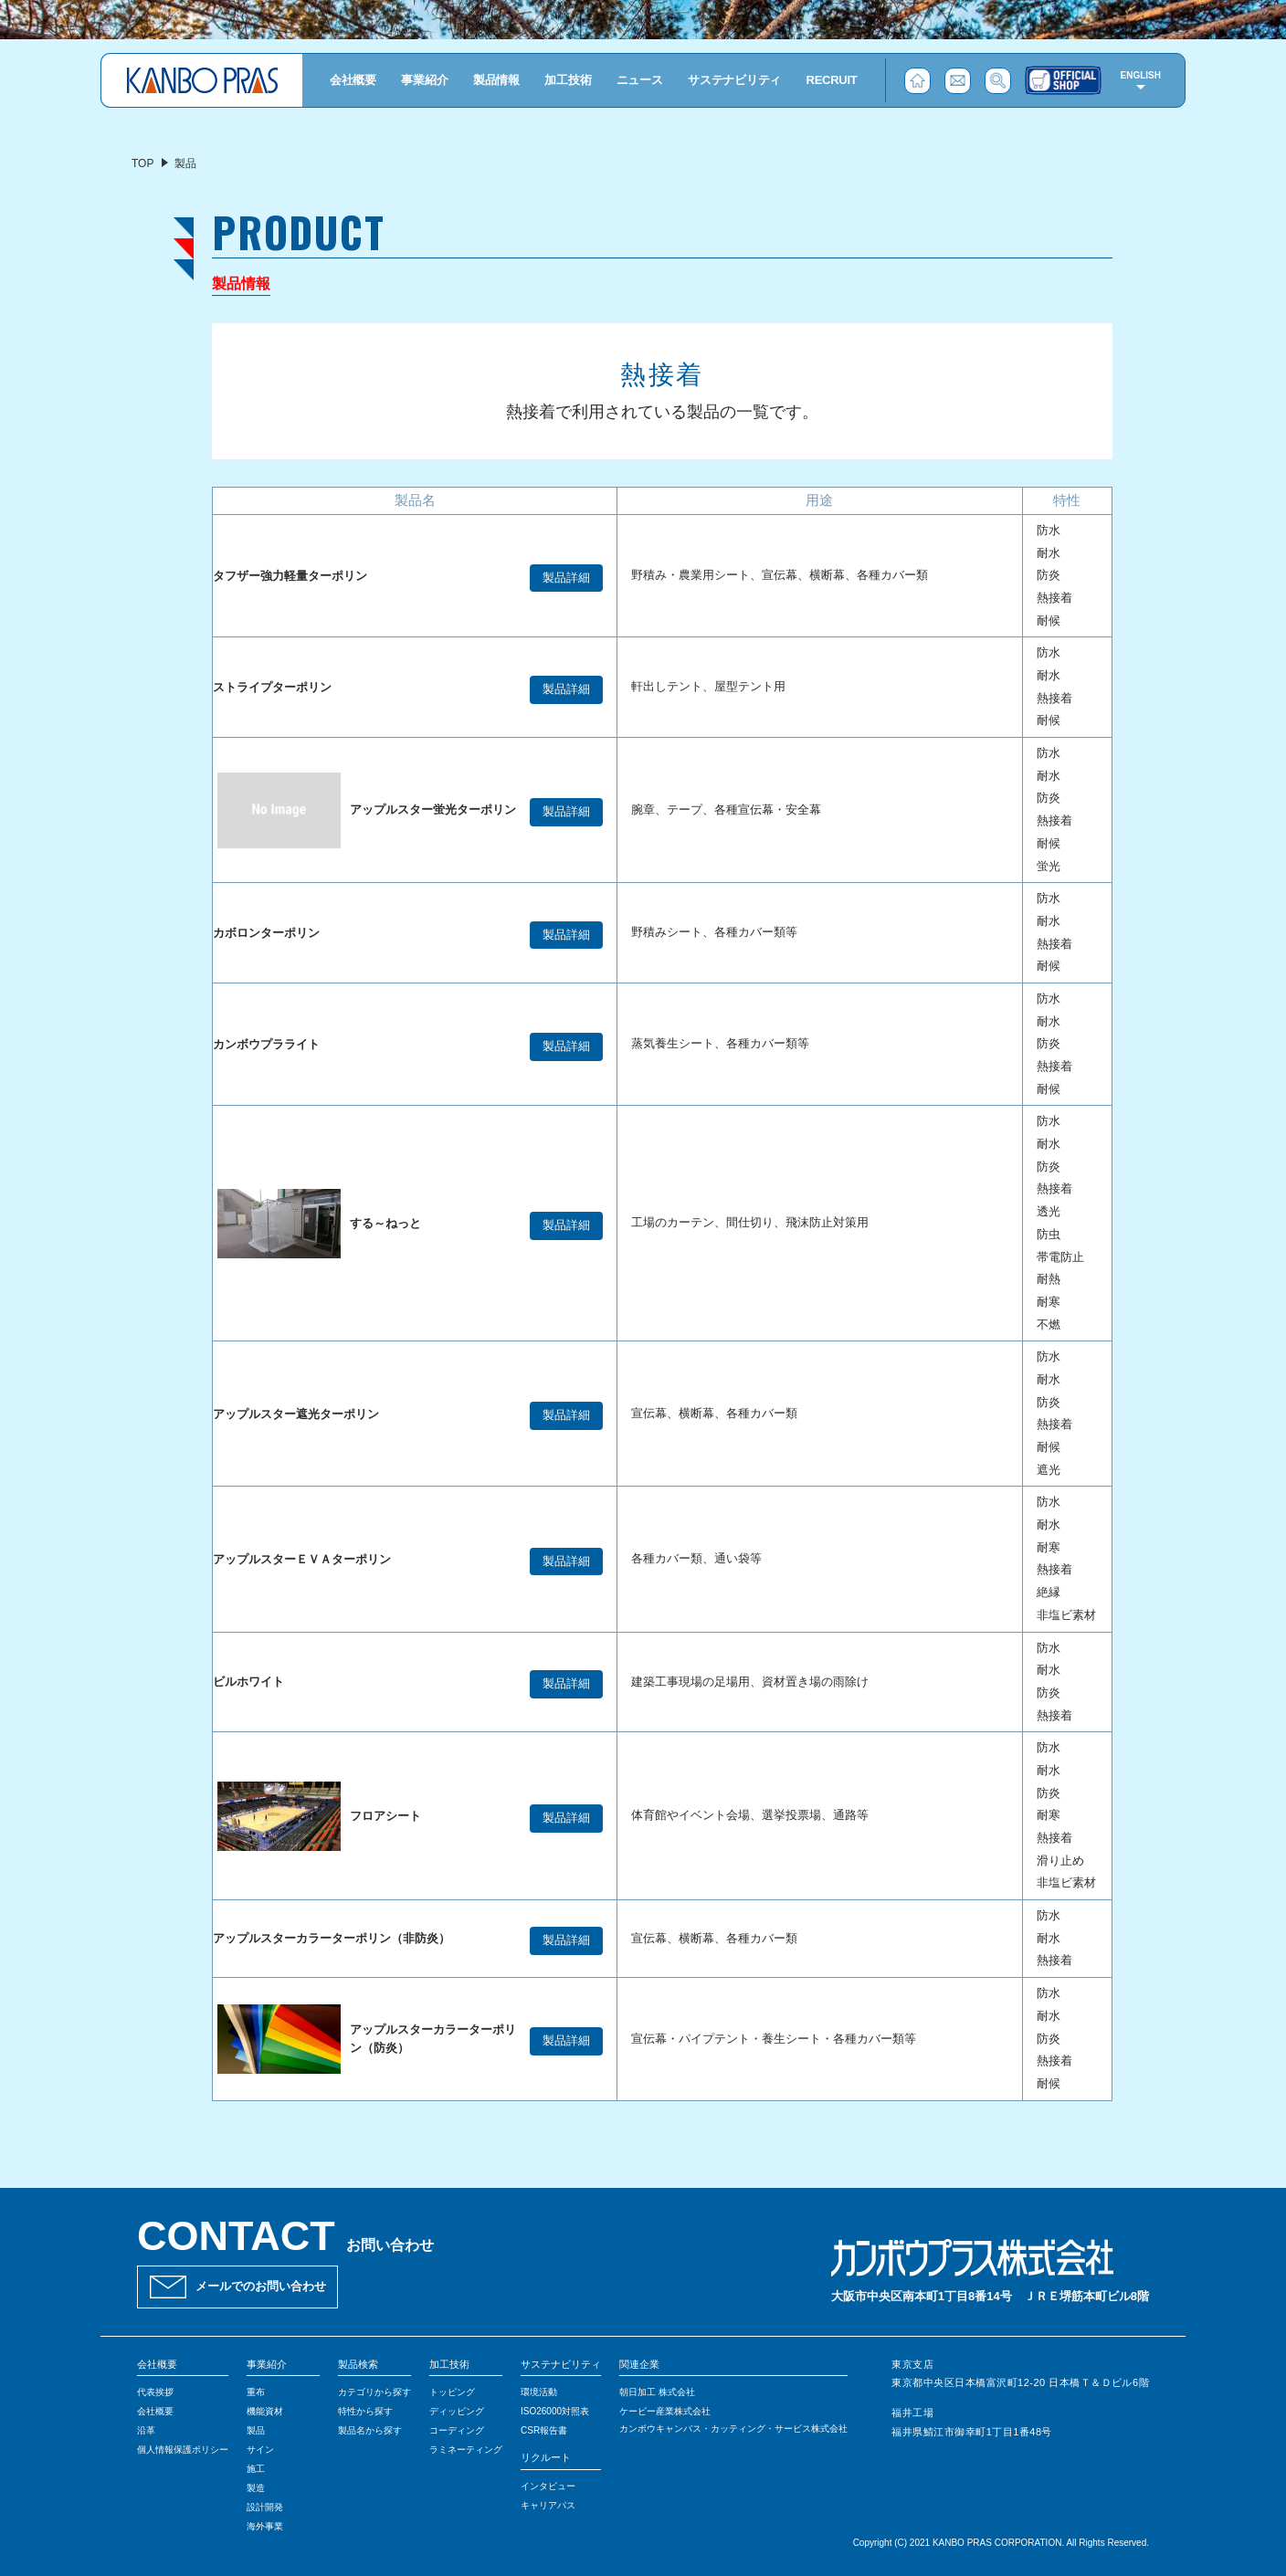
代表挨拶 (155, 2392)
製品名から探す (370, 2430)
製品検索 (358, 2364)
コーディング (456, 2430)
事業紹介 (424, 80)
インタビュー (548, 2486)
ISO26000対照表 (555, 2411)
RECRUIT (832, 80)
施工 (256, 2469)
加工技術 (567, 80)
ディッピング (456, 2411)
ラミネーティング (465, 2450)
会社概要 (353, 80)
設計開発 (265, 2507)
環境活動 (539, 2392)
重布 (256, 2392)
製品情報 (496, 80)
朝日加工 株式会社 (657, 2392)
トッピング (452, 2392)
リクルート (546, 2457)
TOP (142, 163)
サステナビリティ (734, 80)
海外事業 (265, 2526)
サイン (260, 2450)
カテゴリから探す (374, 2392)
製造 (256, 2488)
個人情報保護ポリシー (182, 2450)
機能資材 (265, 2411)
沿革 (146, 2430)
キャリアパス (548, 2505)
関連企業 (639, 2364)
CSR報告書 (544, 2430)
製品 (256, 2430)
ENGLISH (1141, 75)
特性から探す (365, 2411)
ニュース (640, 80)
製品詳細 (566, 577)
